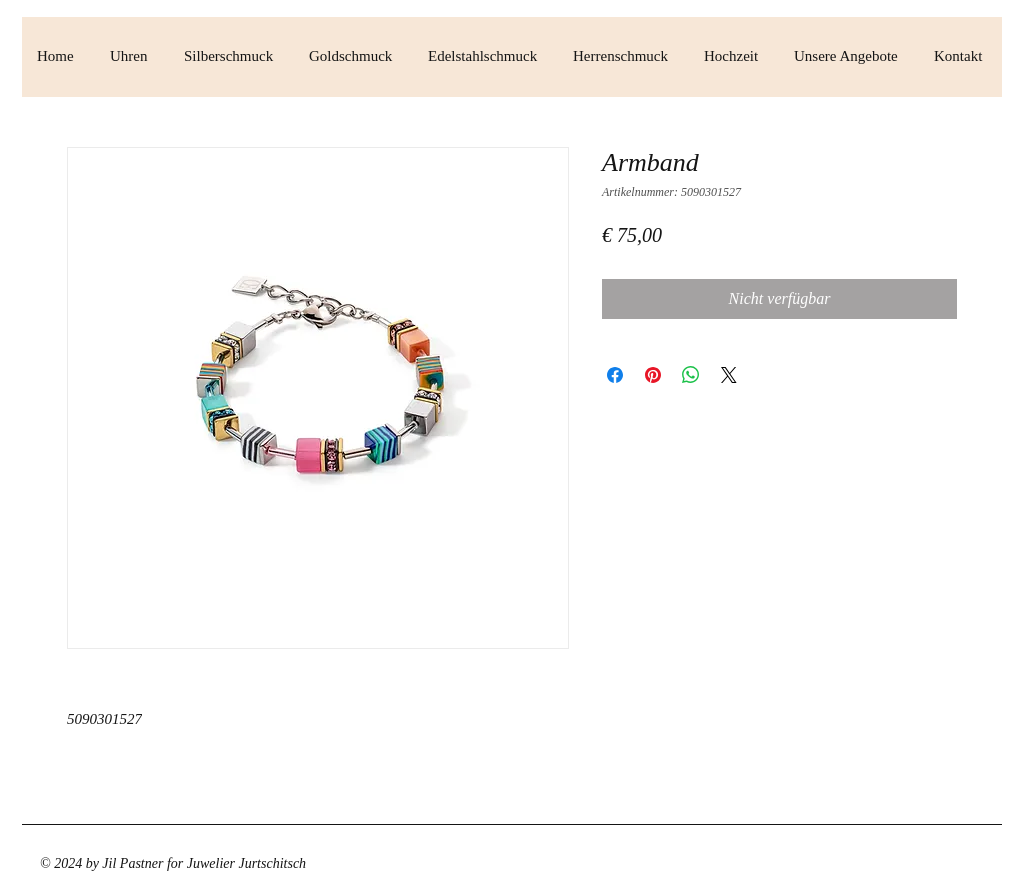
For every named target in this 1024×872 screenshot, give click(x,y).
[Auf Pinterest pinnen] (653, 375)
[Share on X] (729, 375)
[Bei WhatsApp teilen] (691, 375)
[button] (132, 56)
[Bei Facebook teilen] (615, 375)
